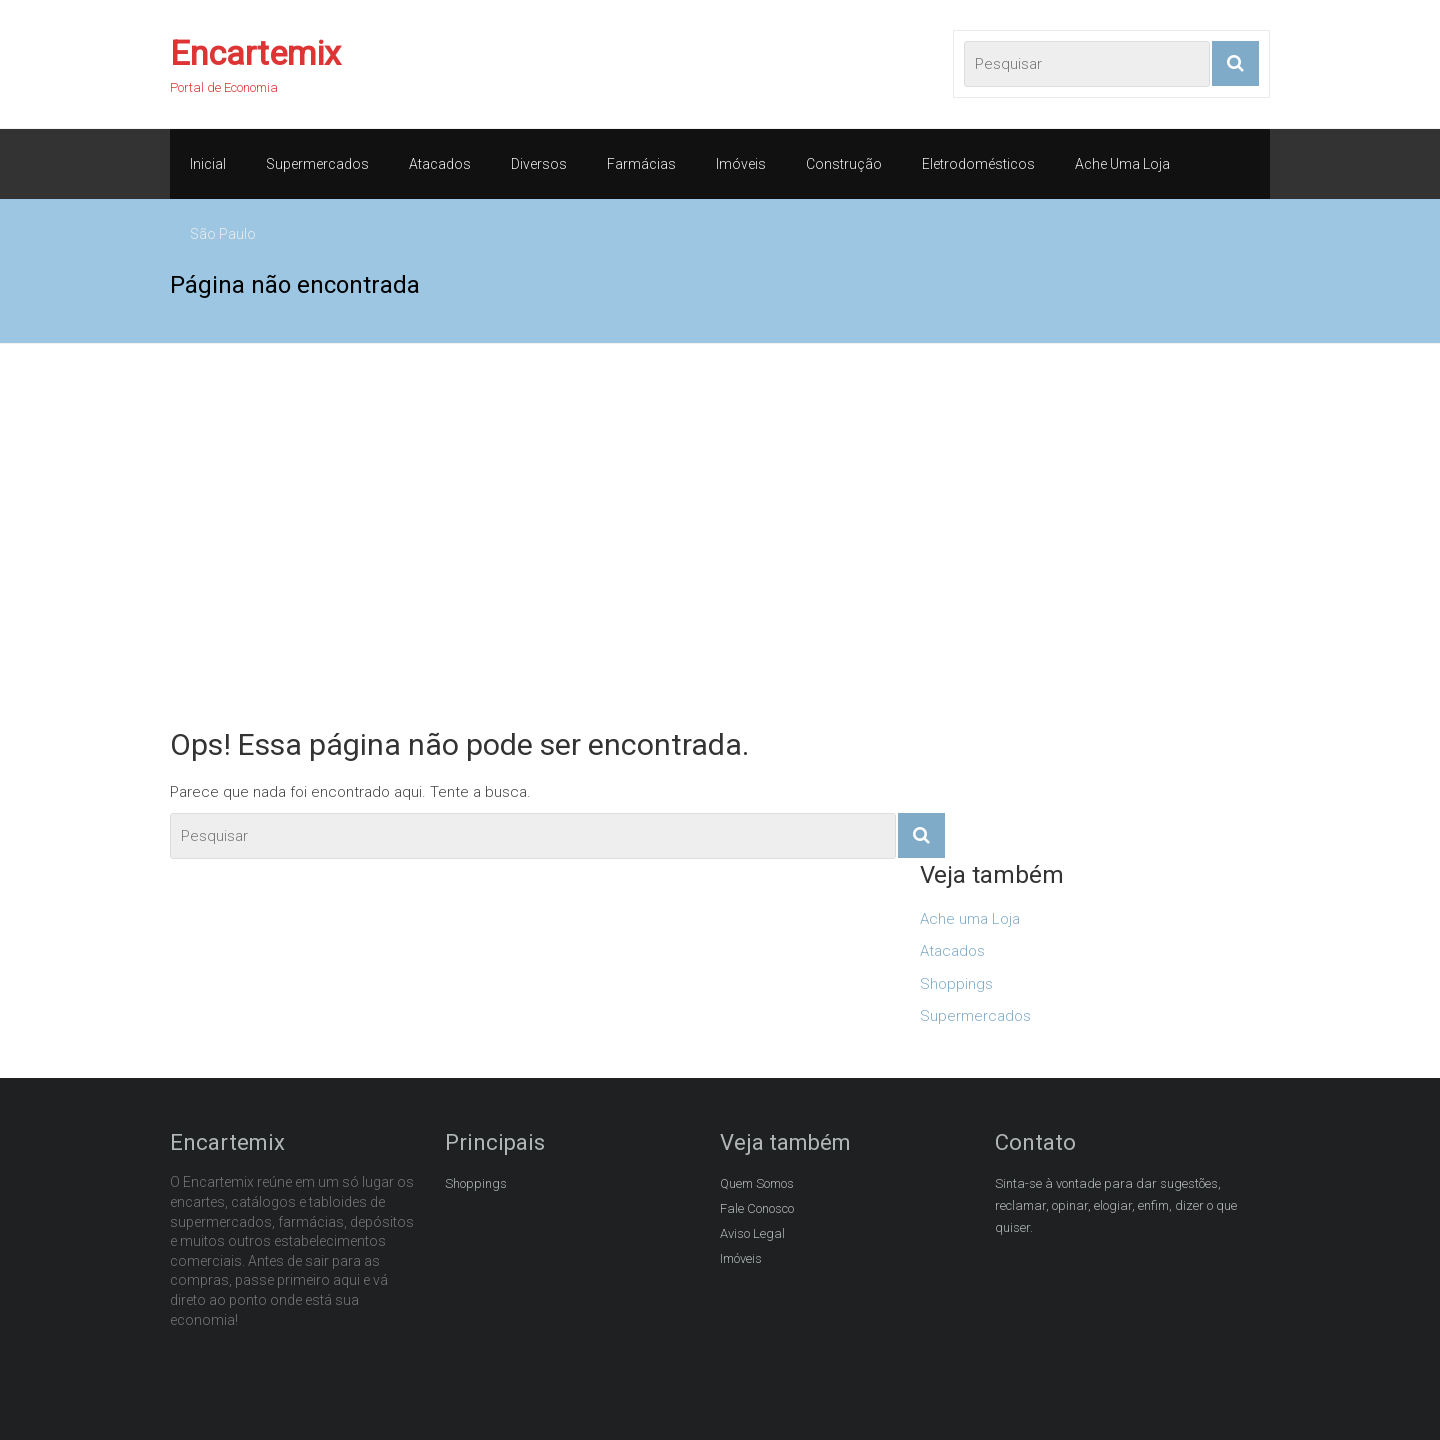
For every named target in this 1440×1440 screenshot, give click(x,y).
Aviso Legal (752, 1233)
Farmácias (641, 164)
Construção (844, 164)
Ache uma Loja (970, 919)
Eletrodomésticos (978, 164)
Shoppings (956, 984)
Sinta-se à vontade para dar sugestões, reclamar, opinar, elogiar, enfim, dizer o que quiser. (1116, 1205)
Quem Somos (757, 1183)
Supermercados (317, 164)
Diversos (539, 164)
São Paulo (223, 234)
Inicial (208, 164)
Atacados (440, 164)
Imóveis (741, 164)
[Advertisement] (720, 534)
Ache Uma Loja (1122, 164)
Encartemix (255, 53)
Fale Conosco (757, 1208)
